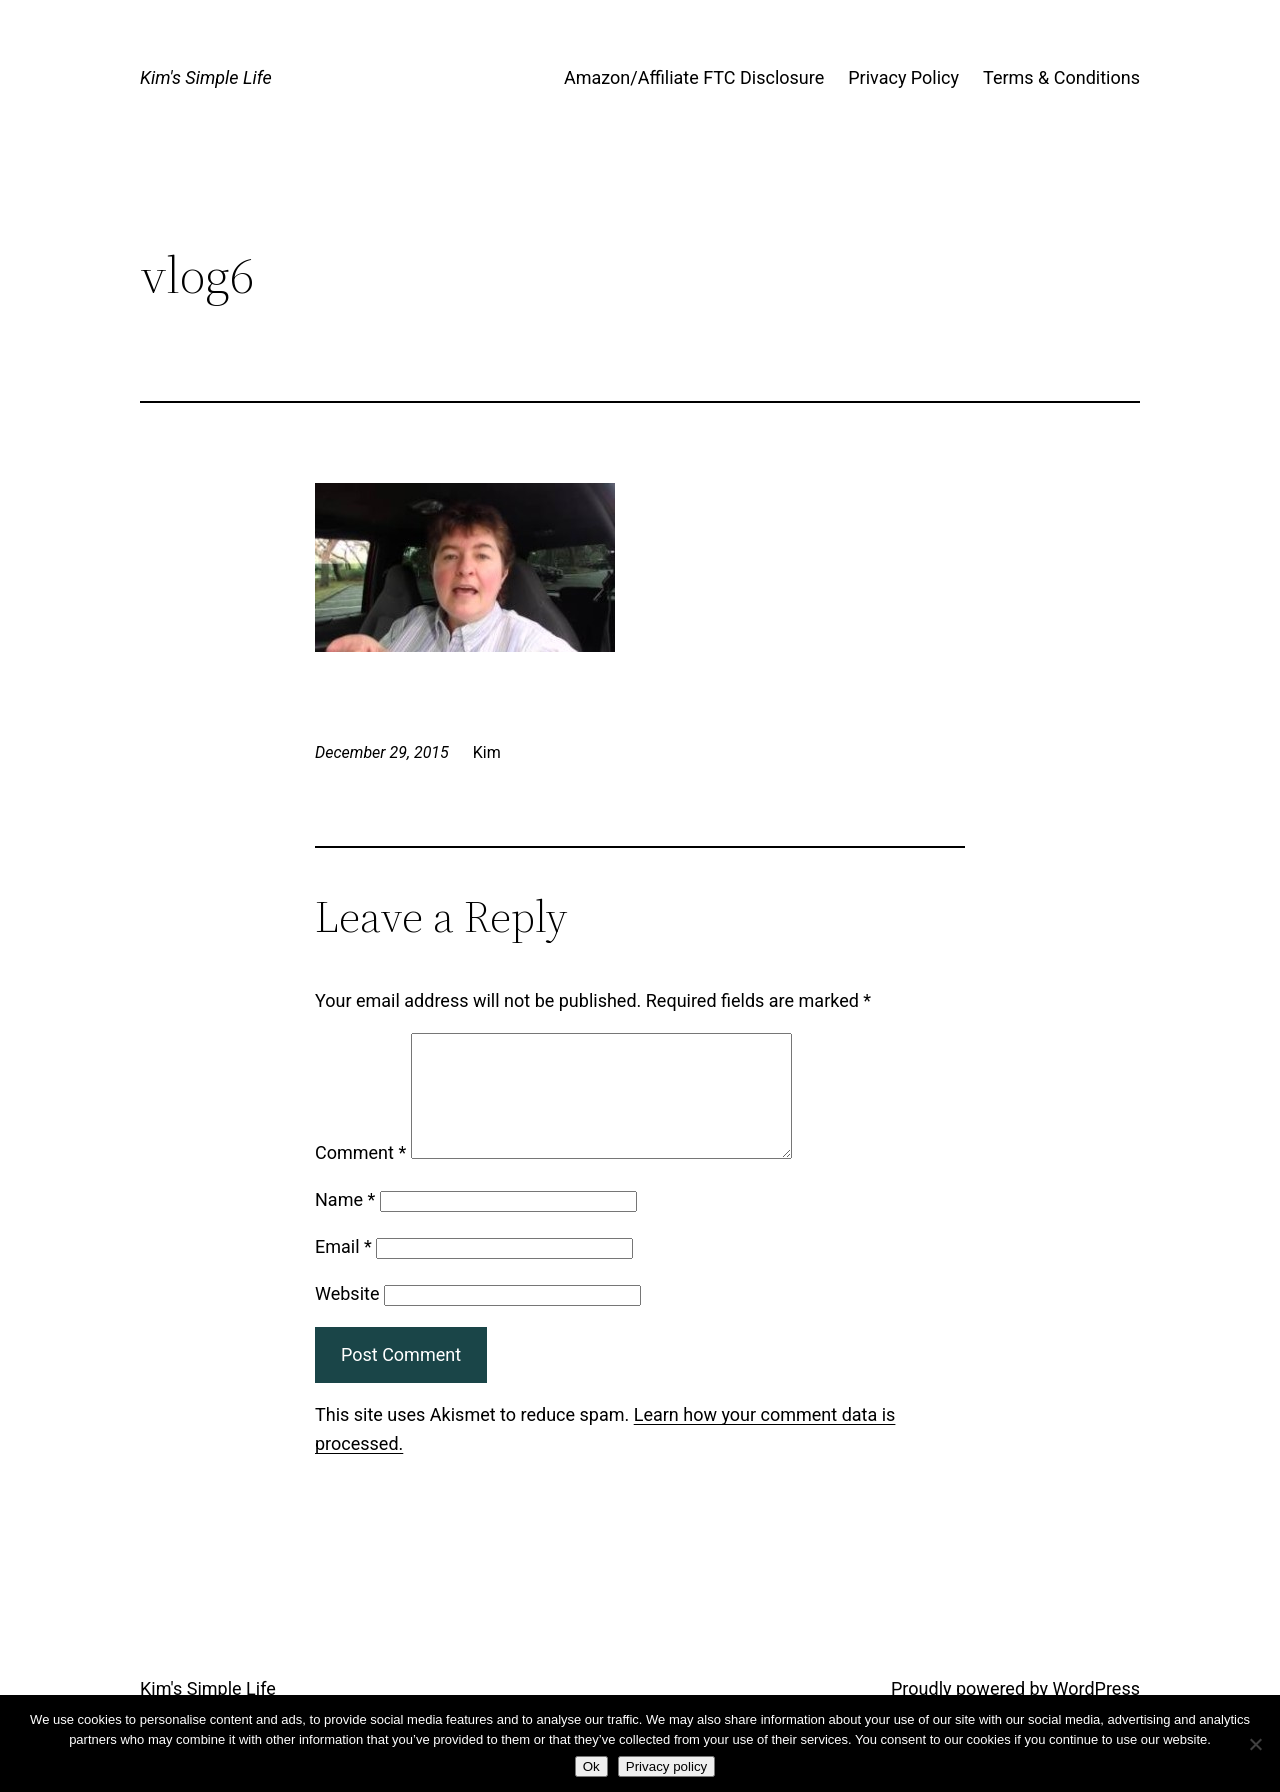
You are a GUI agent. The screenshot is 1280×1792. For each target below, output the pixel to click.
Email (343, 1270)
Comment (360, 1176)
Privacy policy (666, 1766)
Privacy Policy (903, 77)
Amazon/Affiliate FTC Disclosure (694, 77)
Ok (591, 1766)
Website (347, 1317)
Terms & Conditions (1061, 77)
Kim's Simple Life (206, 77)
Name (345, 1223)
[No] (1255, 1744)
